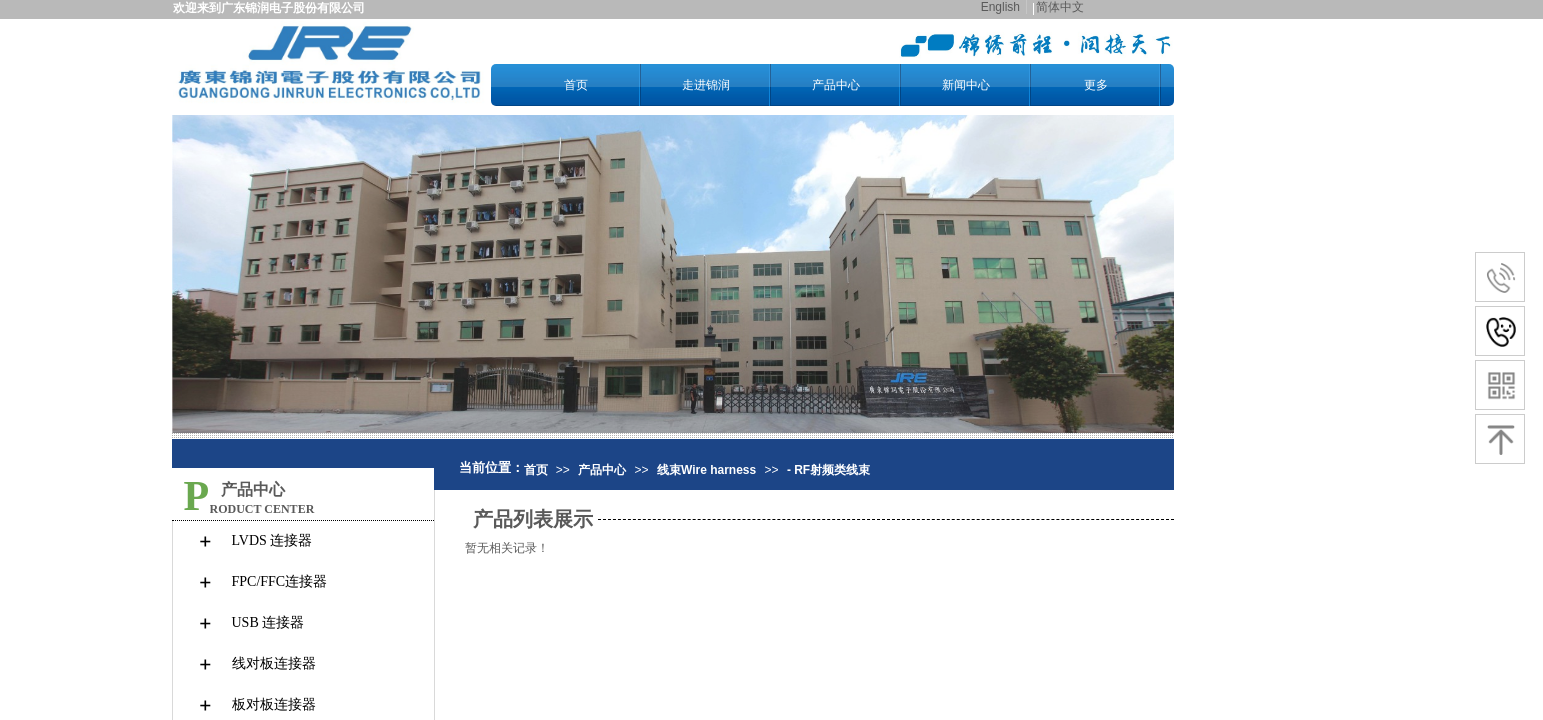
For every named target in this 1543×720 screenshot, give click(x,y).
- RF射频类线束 (828, 470)
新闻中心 (966, 85)
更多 (1096, 85)
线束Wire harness (706, 470)
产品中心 (836, 85)
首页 (576, 85)
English (1000, 7)
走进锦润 (706, 85)
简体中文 (1060, 7)
